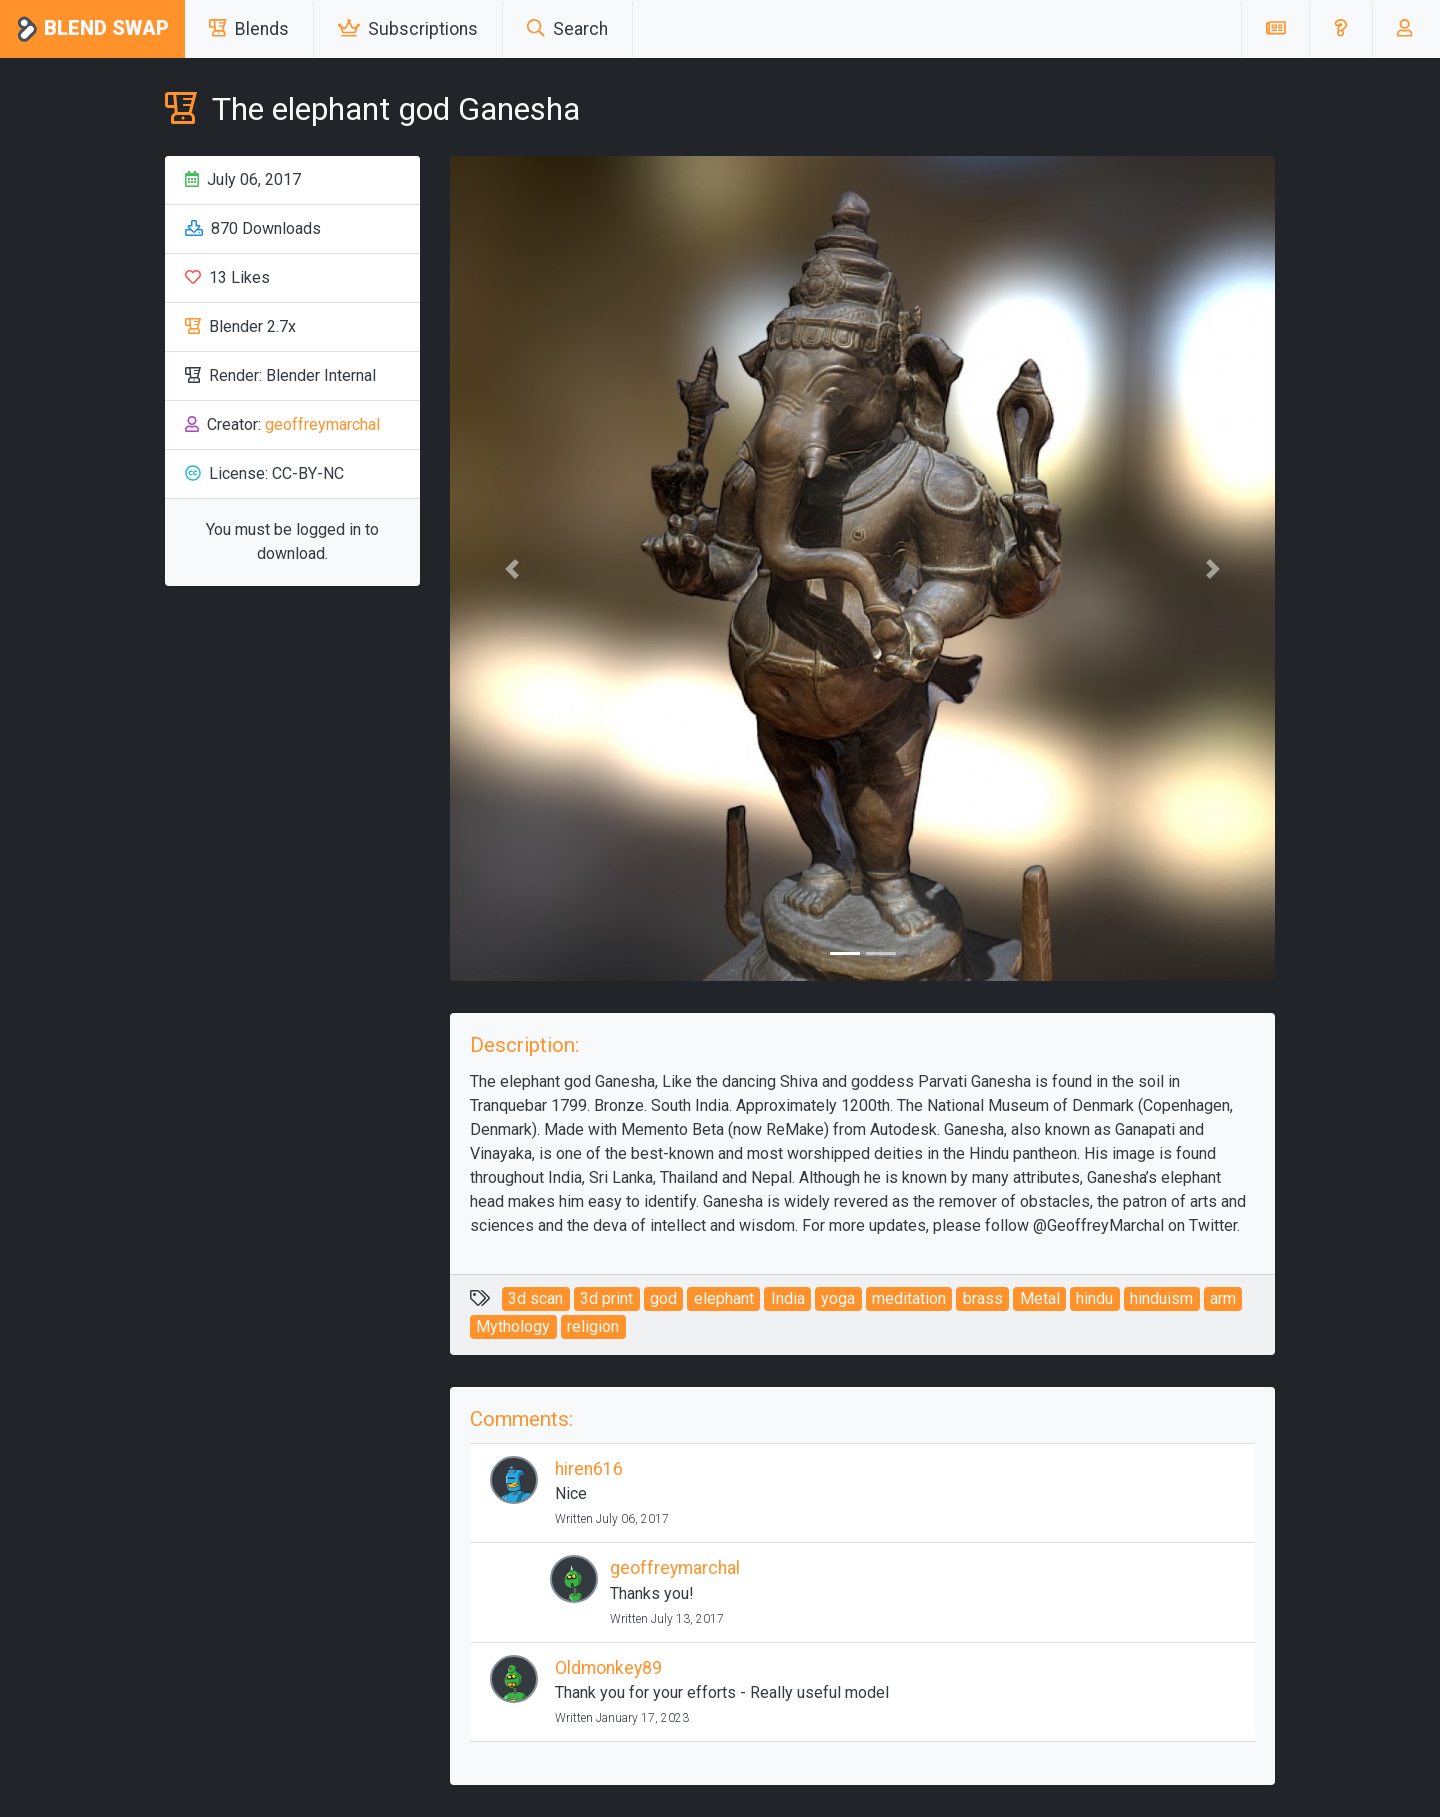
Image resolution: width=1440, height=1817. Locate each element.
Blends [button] (249, 29)
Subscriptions (408, 29)
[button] (1340, 29)
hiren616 (589, 1469)
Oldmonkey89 (608, 1668)
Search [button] (567, 29)
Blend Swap (92, 29)
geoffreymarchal (322, 424)
